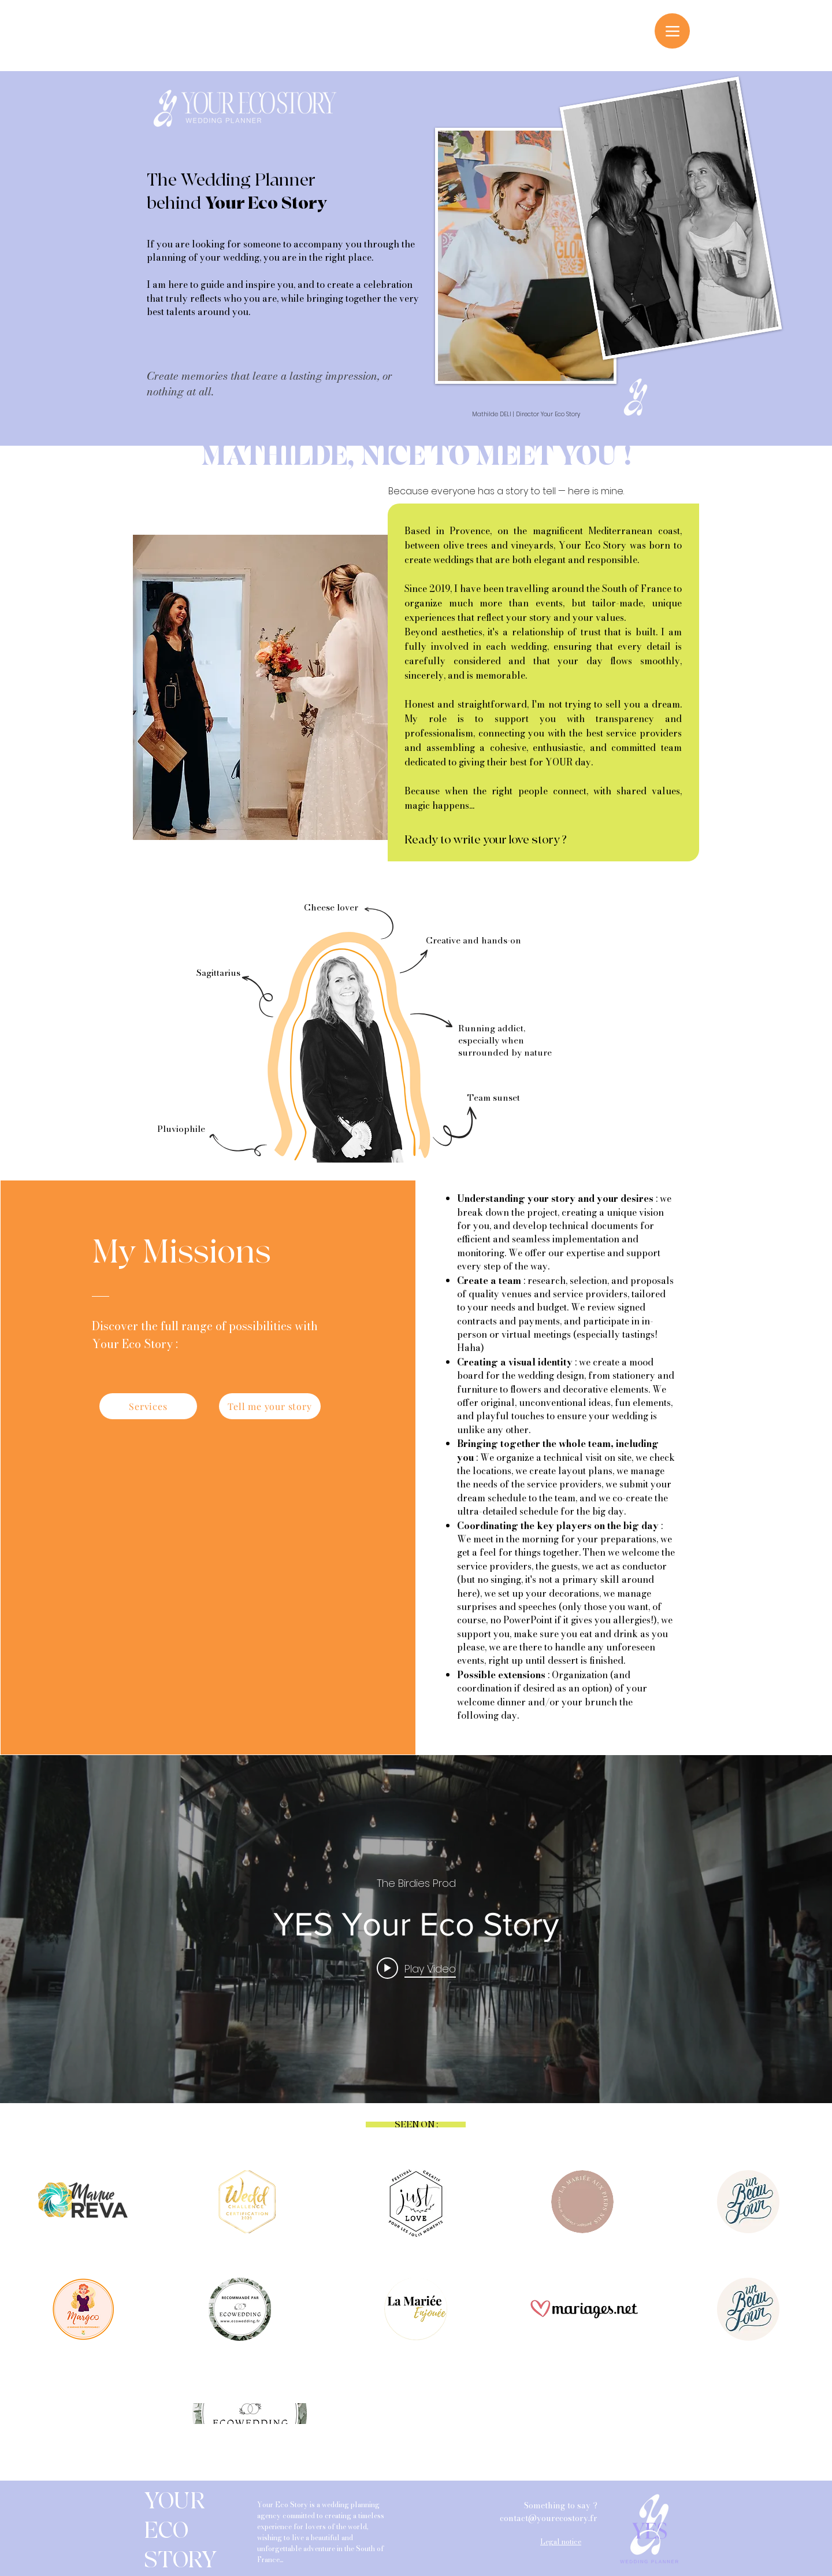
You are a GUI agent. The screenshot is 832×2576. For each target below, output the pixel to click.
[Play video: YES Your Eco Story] (416, 1968)
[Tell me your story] (270, 1406)
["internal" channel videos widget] (416, 1929)
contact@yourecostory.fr (548, 2518)
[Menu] (672, 31)
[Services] (148, 1406)
